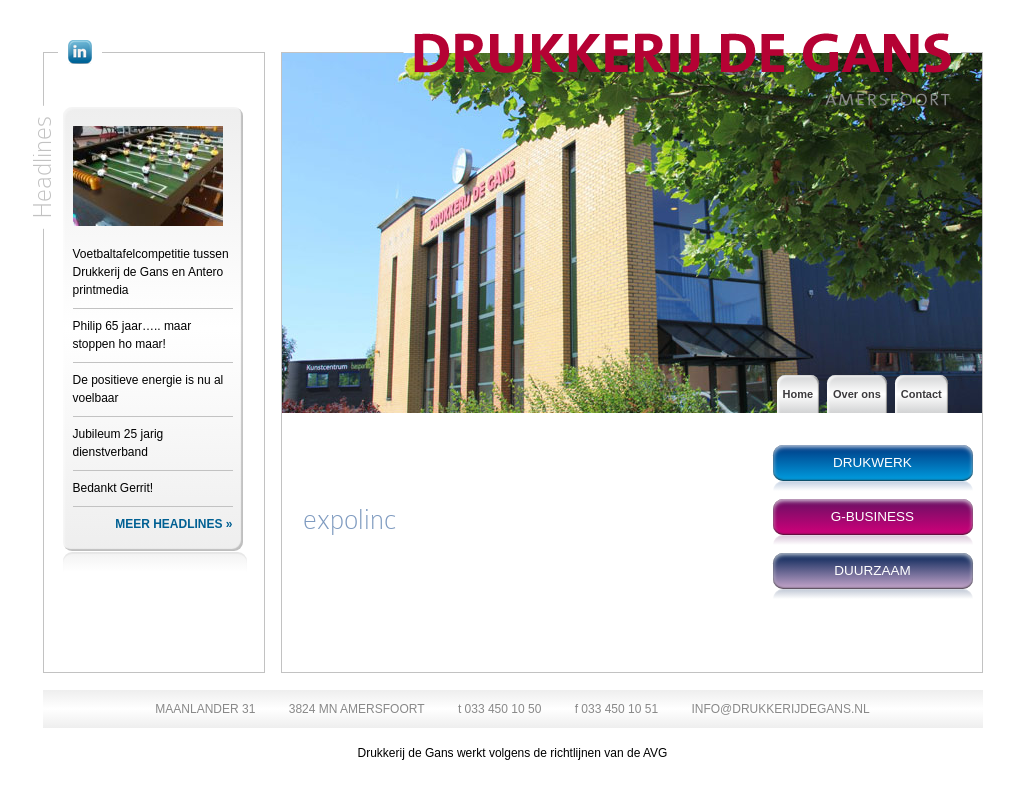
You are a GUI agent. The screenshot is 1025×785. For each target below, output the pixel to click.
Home (798, 394)
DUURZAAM (872, 570)
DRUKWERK (872, 462)
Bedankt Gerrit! (113, 488)
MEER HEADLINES (168, 524)
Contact (921, 394)
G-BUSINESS (872, 516)
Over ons (857, 394)
